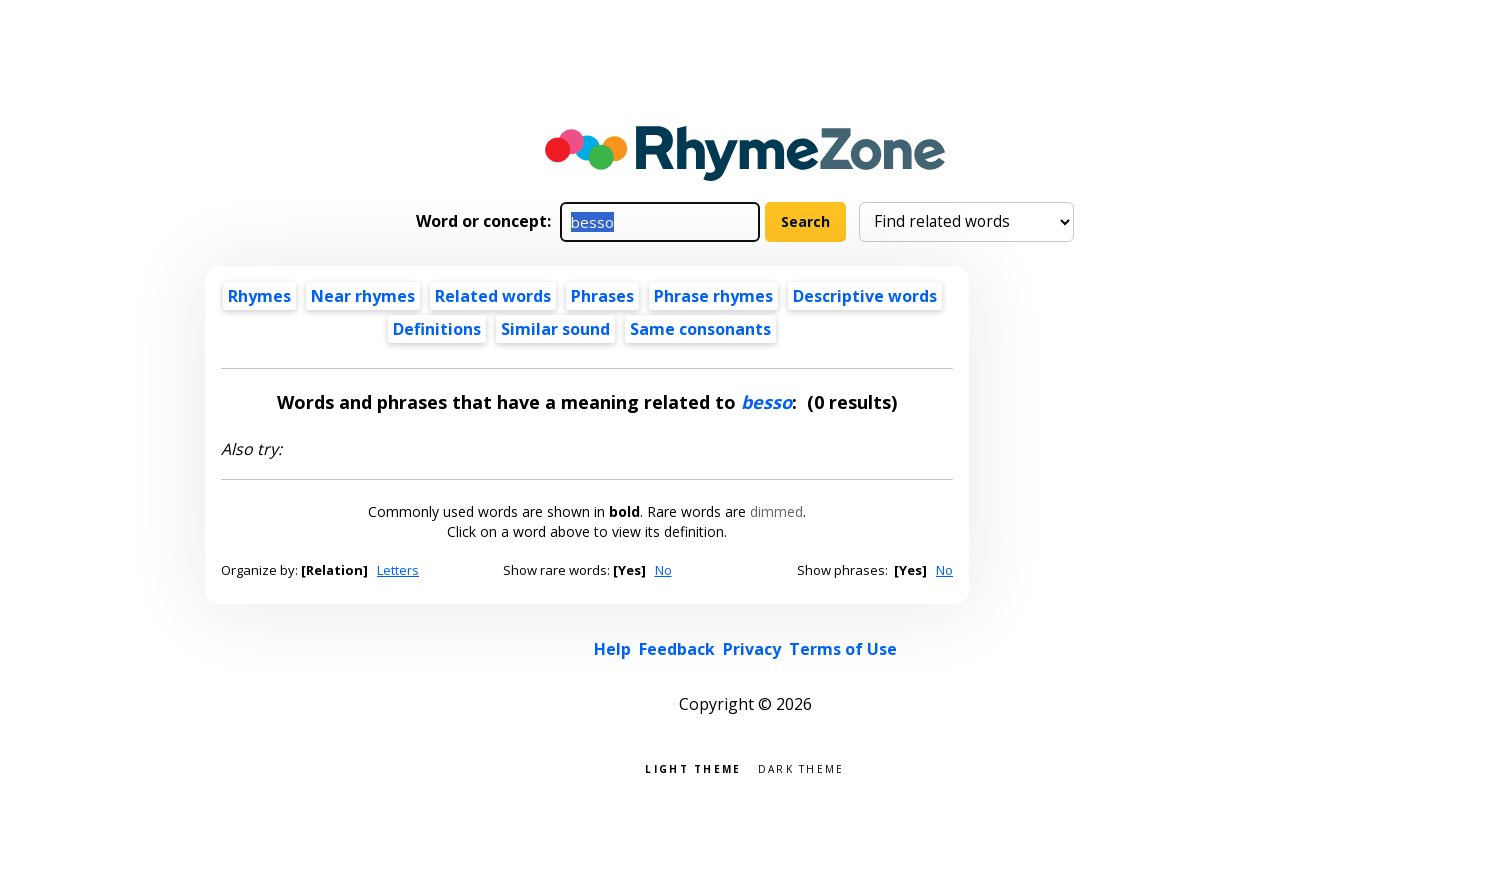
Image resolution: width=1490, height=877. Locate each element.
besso (766, 402)
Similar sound (555, 329)
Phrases (602, 296)
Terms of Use (843, 649)
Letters (398, 570)
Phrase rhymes (713, 296)
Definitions (437, 329)
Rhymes (259, 296)
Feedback (677, 649)
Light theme (693, 767)
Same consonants (700, 329)
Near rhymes (363, 296)
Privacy (752, 649)
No (663, 570)
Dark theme (801, 767)
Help (612, 649)
